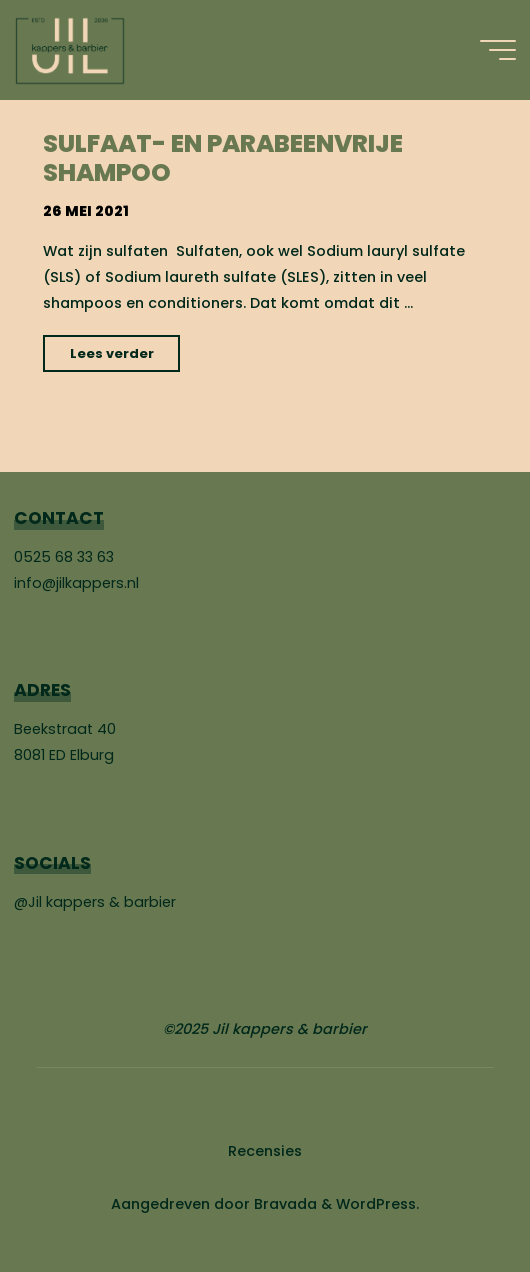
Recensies (265, 1151)
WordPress (376, 1204)
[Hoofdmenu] (498, 50)
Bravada (283, 1204)
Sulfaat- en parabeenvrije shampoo (223, 158)
